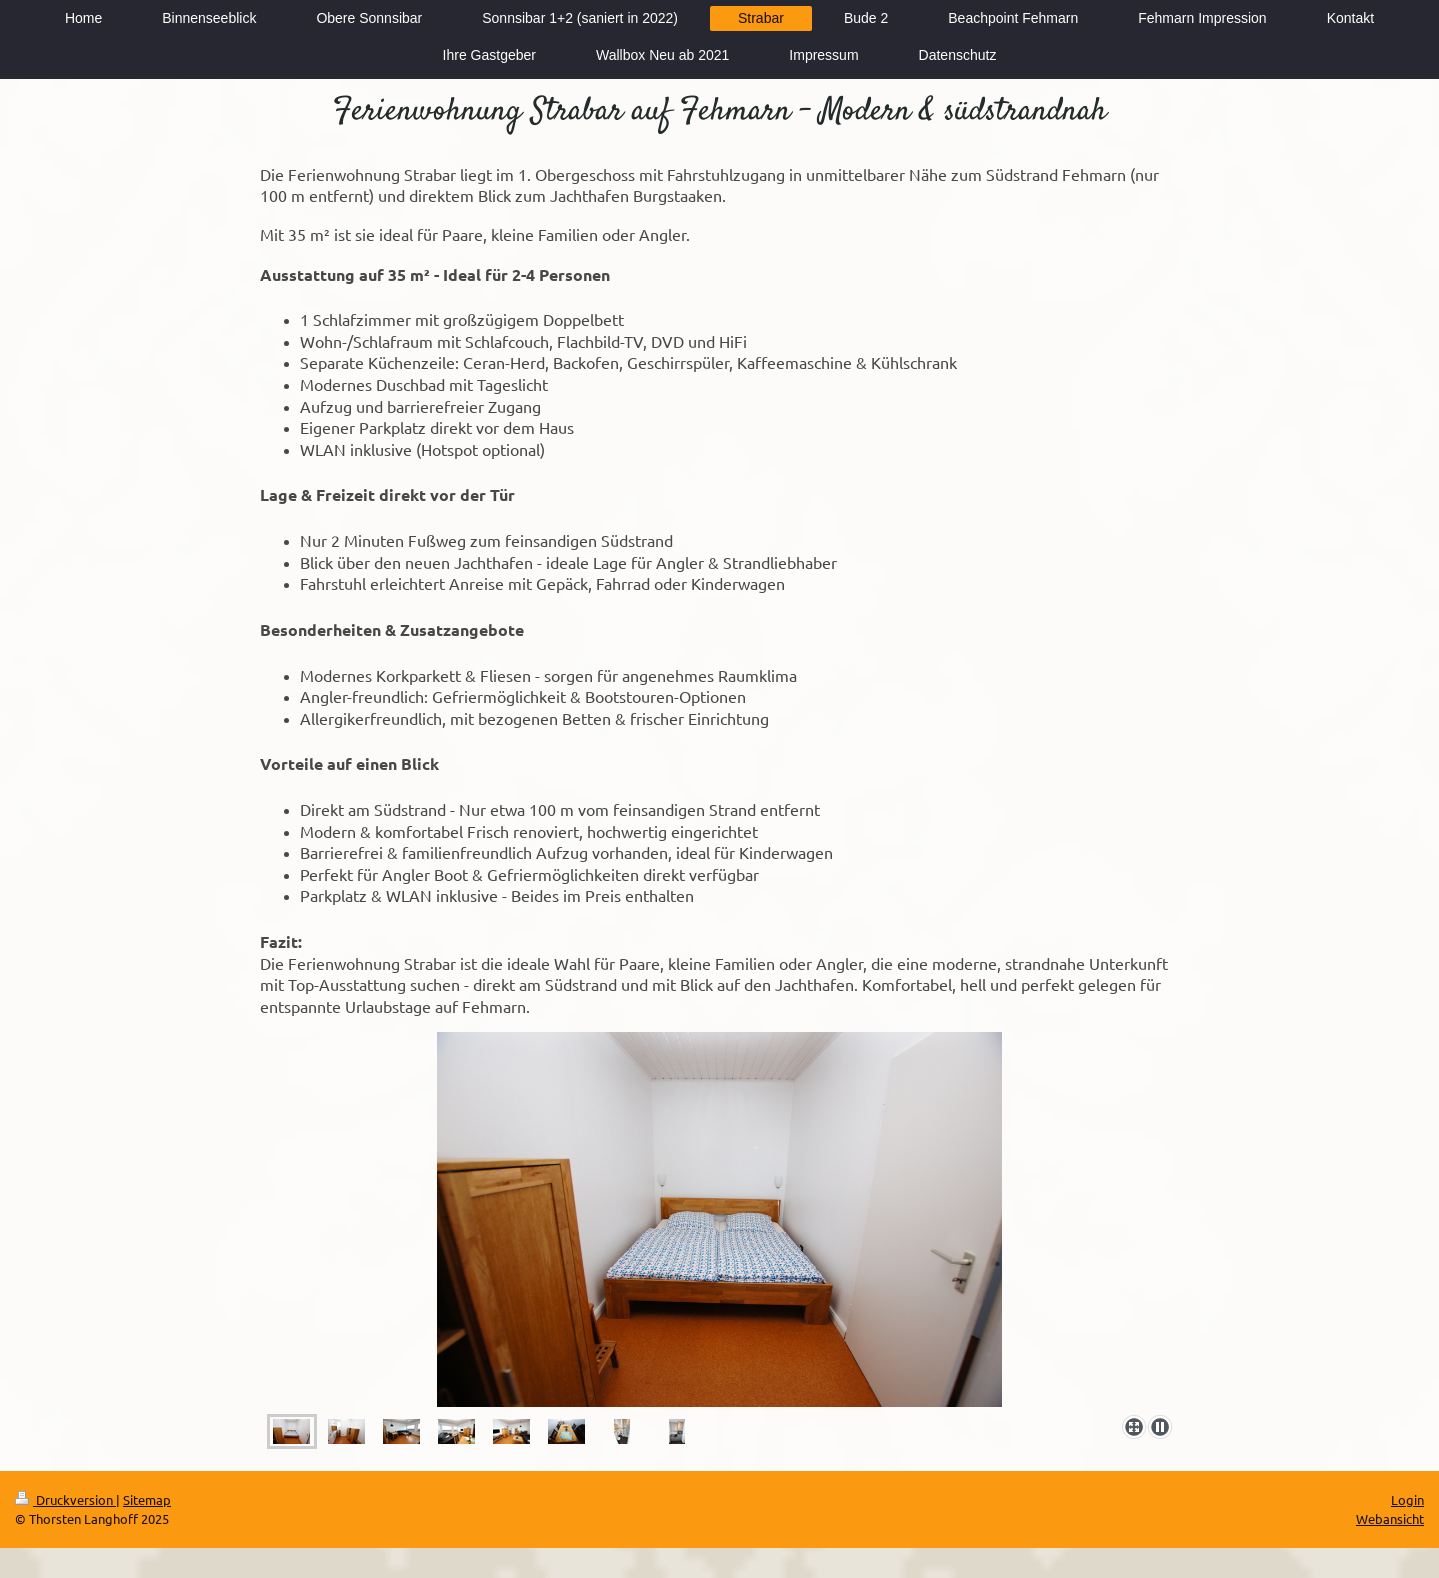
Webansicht (1390, 1518)
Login (1407, 1499)
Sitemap (147, 1499)
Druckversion (65, 1499)
